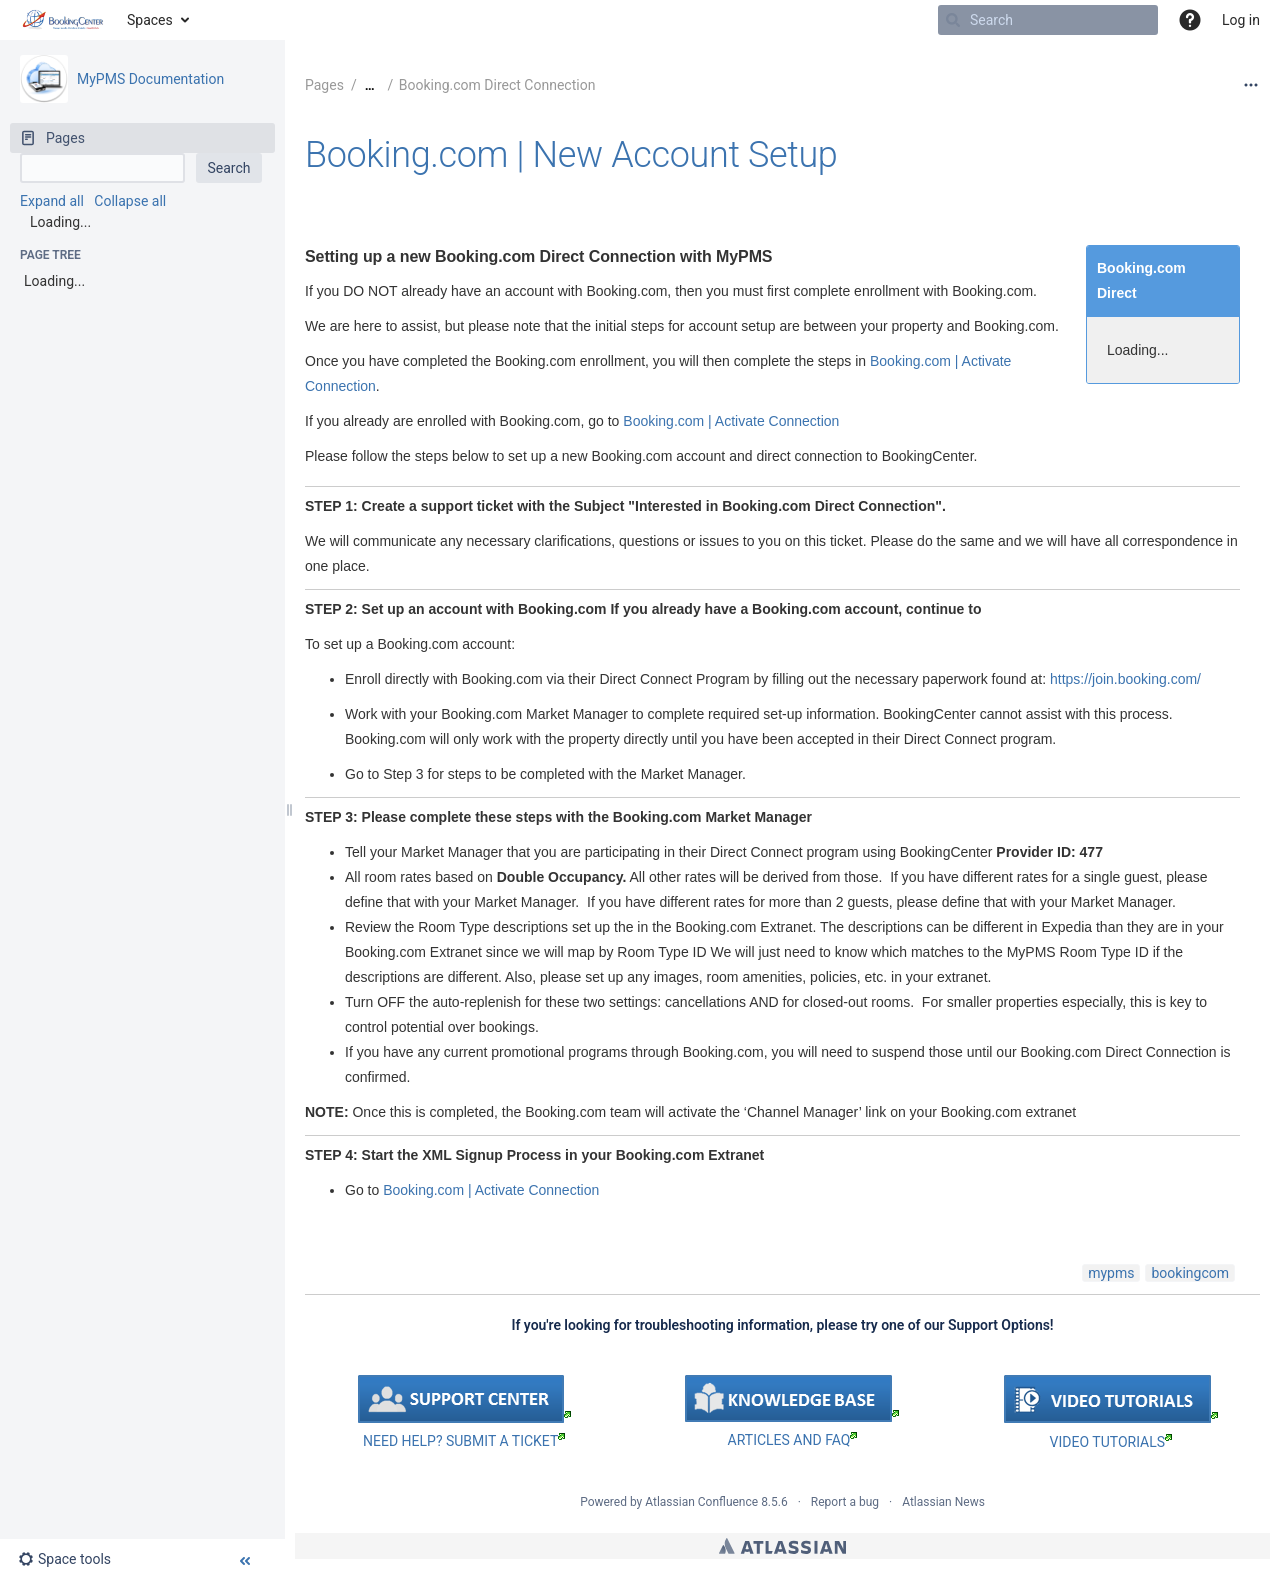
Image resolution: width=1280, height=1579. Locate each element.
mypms (1111, 1273)
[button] (1190, 20)
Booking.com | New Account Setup (571, 155)
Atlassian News (943, 1502)
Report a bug (845, 1502)
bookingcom (1190, 1273)
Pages (324, 85)
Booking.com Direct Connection (497, 85)
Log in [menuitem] (1241, 20)
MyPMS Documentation (150, 79)
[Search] (953, 20)
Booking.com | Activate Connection (731, 421)
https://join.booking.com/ (1125, 679)
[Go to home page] (63, 20)
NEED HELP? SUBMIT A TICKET (464, 1441)
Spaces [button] (150, 20)
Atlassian (782, 1546)
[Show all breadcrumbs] (370, 85)
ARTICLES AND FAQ (793, 1440)
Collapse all (130, 201)
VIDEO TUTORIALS (1111, 1442)
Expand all (52, 201)
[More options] (1251, 85)
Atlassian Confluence (701, 1502)
